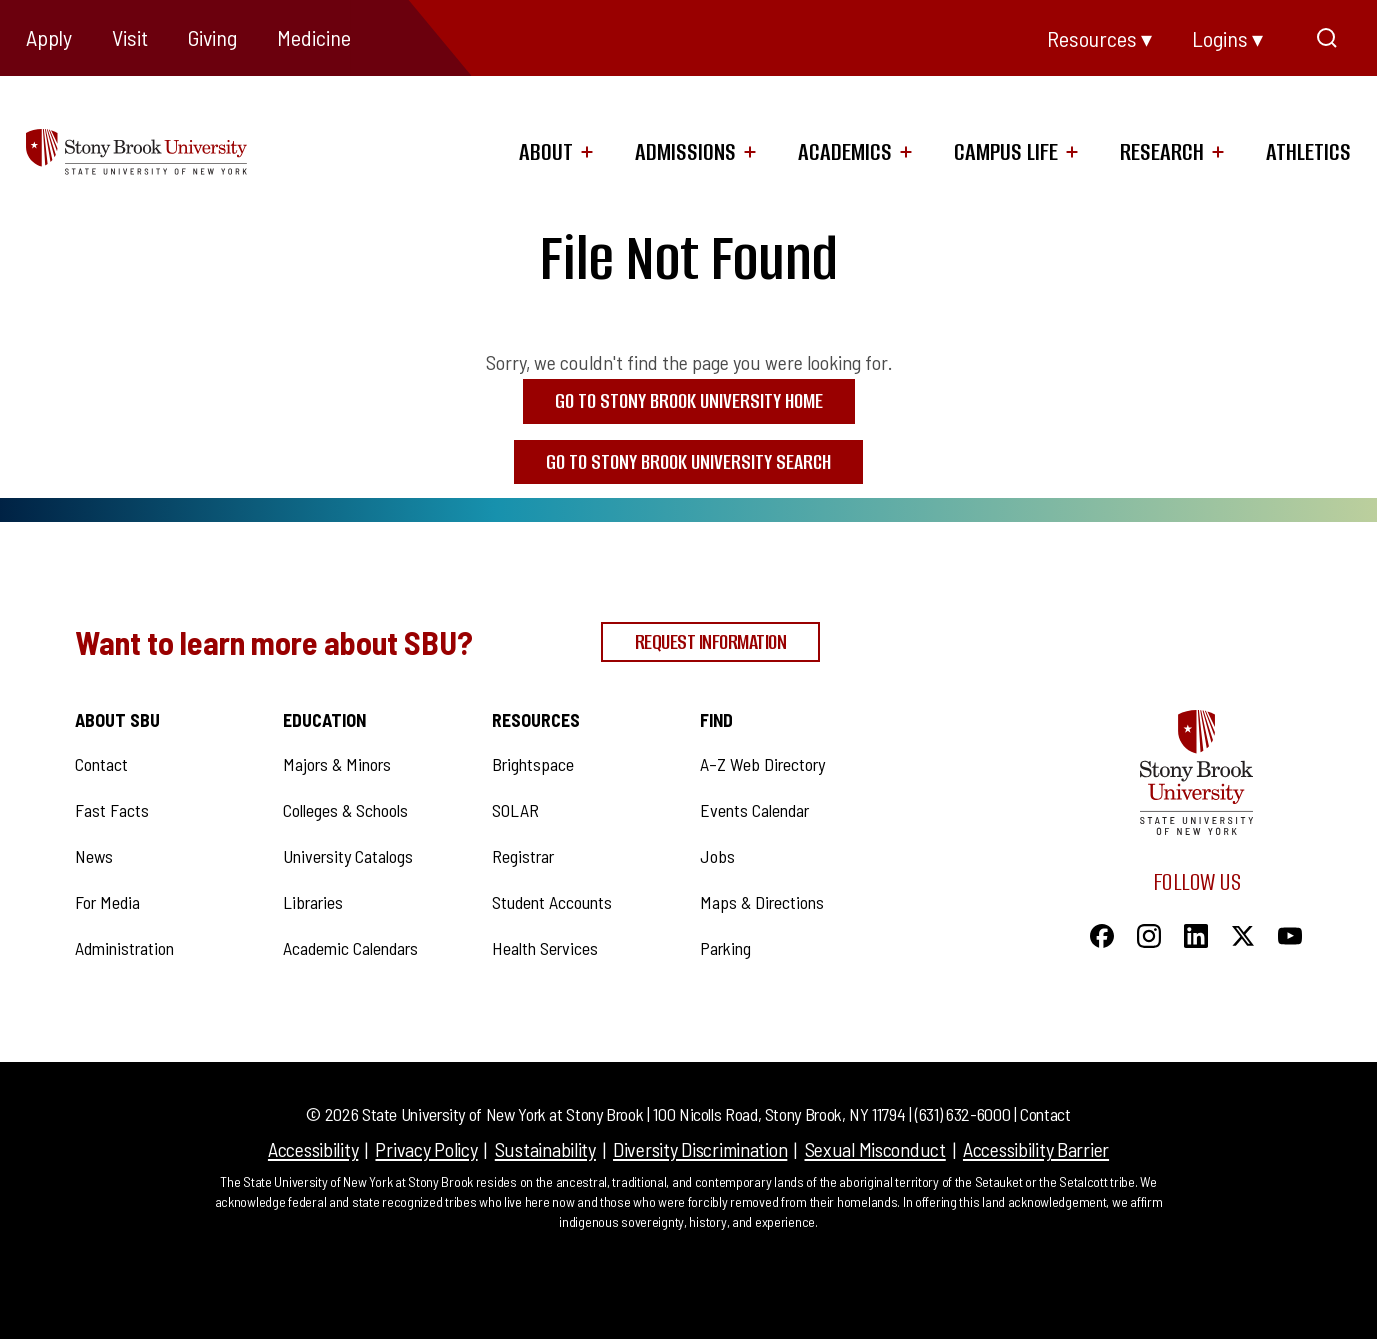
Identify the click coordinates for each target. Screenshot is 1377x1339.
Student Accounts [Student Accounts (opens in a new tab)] (552, 902)
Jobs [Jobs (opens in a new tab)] (717, 856)
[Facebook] (1102, 933)
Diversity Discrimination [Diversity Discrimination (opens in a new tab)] (700, 1149)
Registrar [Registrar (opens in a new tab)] (523, 856)
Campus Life (1006, 152)
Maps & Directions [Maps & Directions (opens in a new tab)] (762, 902)
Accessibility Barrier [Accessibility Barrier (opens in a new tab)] (1036, 1149)
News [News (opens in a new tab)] (94, 856)
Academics (845, 152)
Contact (1045, 1114)
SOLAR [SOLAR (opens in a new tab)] (515, 810)
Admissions (685, 152)
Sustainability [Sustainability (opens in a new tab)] (545, 1149)
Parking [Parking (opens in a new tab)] (725, 948)
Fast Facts (112, 810)
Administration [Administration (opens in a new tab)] (124, 948)
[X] (1243, 933)
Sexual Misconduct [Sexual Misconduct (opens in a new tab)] (875, 1149)
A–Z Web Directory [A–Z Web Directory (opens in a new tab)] (762, 764)
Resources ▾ (1099, 38)
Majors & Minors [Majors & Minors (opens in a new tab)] (337, 764)
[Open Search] (1327, 38)
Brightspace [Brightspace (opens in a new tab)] (533, 764)
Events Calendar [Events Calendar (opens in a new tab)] (754, 810)
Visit (130, 37)
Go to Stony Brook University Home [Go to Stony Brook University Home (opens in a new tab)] (689, 400)
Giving (212, 37)
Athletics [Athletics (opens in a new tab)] (1308, 152)
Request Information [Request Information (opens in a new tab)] (711, 641)
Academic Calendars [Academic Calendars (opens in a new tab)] (350, 948)
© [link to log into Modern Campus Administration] (313, 1114)
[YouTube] (1290, 933)
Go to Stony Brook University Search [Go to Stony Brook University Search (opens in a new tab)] (688, 461)
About (546, 152)
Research (1162, 152)
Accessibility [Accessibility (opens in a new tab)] (313, 1149)
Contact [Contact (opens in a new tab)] (101, 764)
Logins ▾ (1227, 38)
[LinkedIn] (1196, 933)
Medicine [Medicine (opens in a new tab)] (314, 37)
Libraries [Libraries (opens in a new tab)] (313, 902)
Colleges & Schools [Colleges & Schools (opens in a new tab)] (345, 810)
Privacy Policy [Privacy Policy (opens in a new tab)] (426, 1149)
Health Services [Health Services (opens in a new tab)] (545, 948)
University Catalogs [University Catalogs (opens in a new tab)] (348, 856)
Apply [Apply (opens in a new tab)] (49, 37)
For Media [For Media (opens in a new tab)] (107, 902)
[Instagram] (1149, 933)
